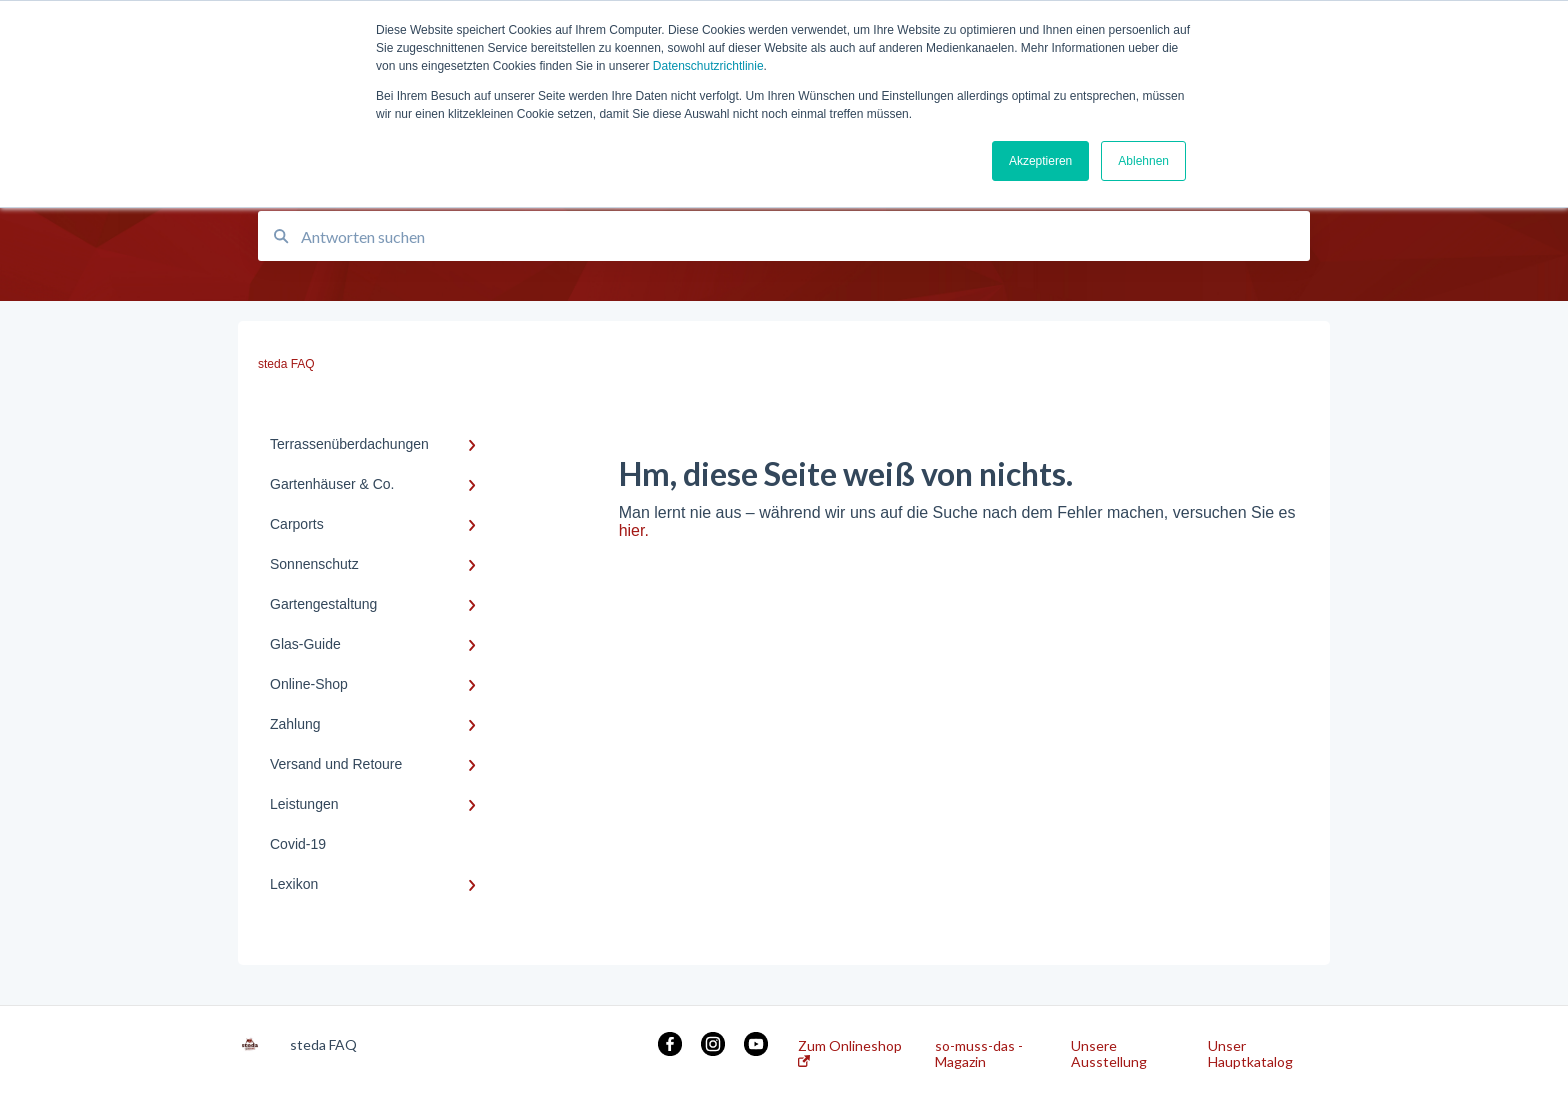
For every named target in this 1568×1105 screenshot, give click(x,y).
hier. (634, 530)
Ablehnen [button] (1143, 161)
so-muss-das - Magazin (979, 1054)
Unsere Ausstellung (1109, 1054)
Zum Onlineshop (850, 1052)
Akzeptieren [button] (1040, 161)
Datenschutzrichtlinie (708, 66)
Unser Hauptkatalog (1250, 1054)
